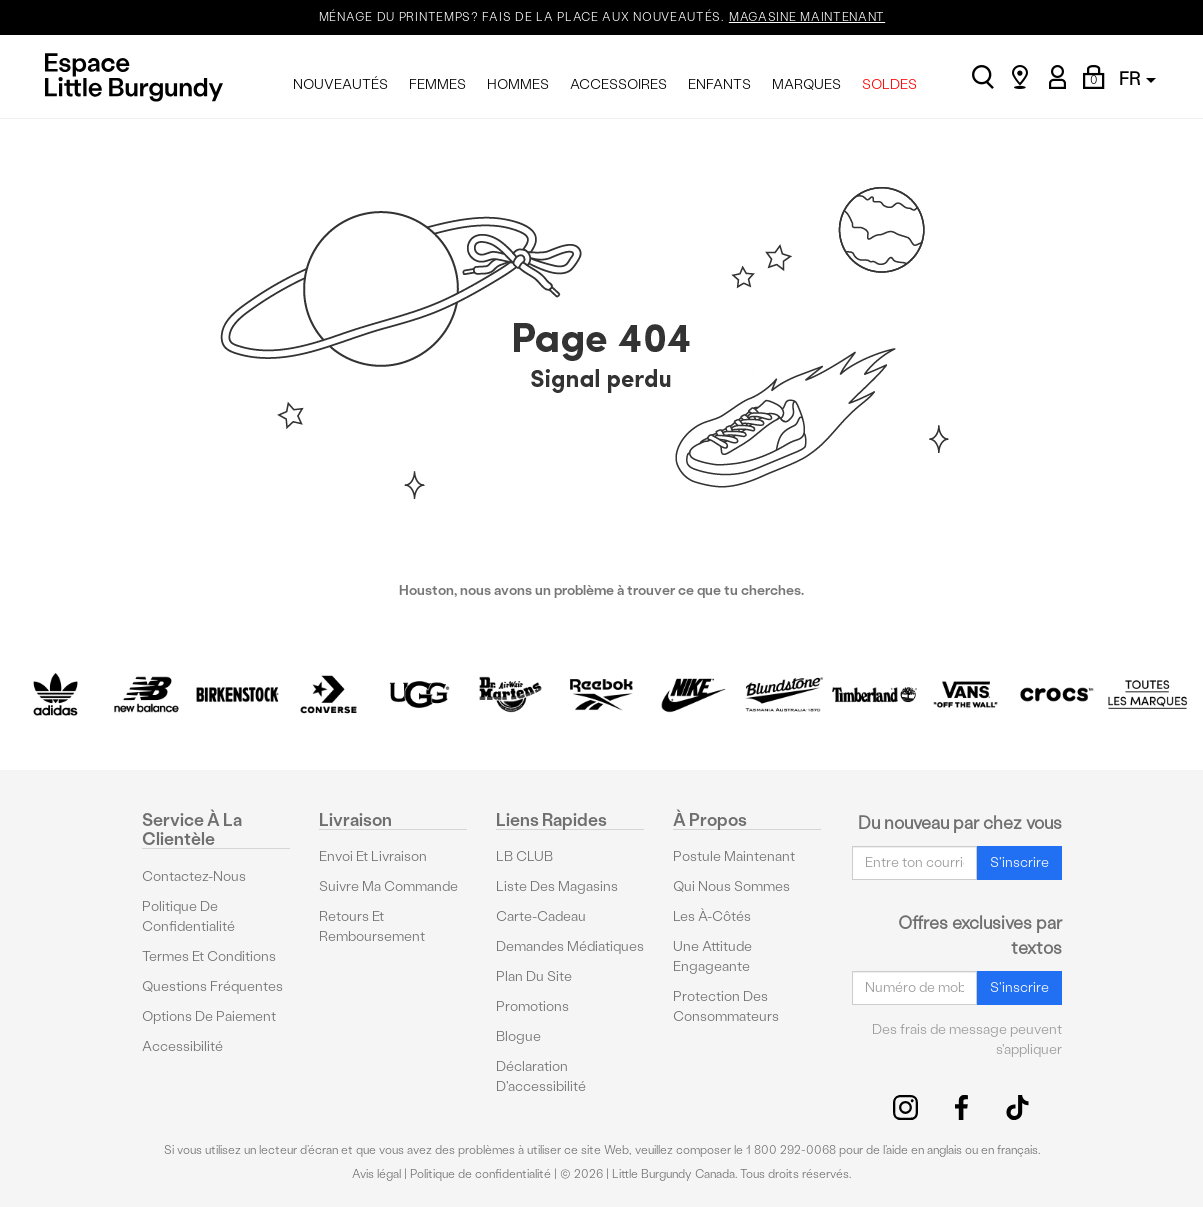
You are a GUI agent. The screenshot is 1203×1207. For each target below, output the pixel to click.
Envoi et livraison (373, 856)
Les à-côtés (712, 916)
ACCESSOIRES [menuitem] (618, 84)
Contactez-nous (194, 876)
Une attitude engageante (712, 956)
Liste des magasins (557, 886)
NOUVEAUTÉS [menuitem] (340, 84)
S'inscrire (1019, 862)
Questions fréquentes (212, 986)
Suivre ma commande (388, 886)
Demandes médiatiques (570, 946)
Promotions (532, 1006)
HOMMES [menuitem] (518, 84)
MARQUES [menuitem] (806, 84)
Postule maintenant (734, 856)
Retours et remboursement (372, 926)
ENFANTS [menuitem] (719, 84)
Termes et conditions (209, 956)
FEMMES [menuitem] (437, 84)
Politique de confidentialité (188, 916)
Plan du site (534, 976)
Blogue (518, 1036)
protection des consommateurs (726, 1006)
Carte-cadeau (541, 916)
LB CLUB (524, 856)
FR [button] (1137, 78)
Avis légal (376, 1174)
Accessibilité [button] (182, 1046)
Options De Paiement (209, 1016)
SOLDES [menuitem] (889, 84)
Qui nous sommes (731, 886)
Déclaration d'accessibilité (541, 1076)
